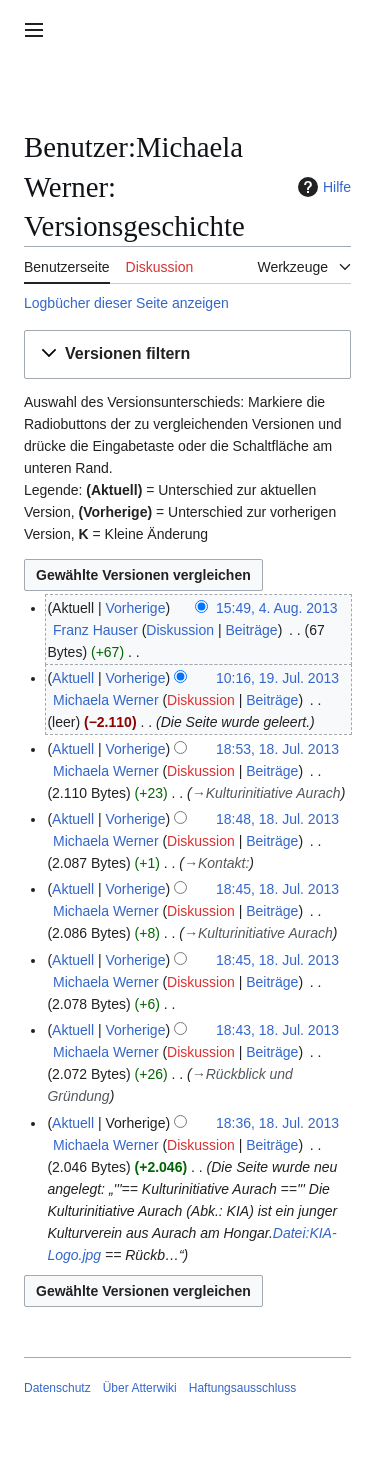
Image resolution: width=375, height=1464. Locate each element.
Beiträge (251, 630)
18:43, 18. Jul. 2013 (277, 1030)
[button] (187, 354)
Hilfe (322, 187)
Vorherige (136, 608)
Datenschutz (57, 1388)
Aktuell (73, 678)
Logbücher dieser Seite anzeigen (126, 303)
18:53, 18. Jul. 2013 (277, 749)
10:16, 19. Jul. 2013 (277, 678)
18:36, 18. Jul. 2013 (277, 1123)
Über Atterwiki (140, 1388)
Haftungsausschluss (242, 1388)
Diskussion (180, 630)
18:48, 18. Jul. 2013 (277, 819)
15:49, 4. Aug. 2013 (276, 608)
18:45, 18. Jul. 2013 (277, 889)
